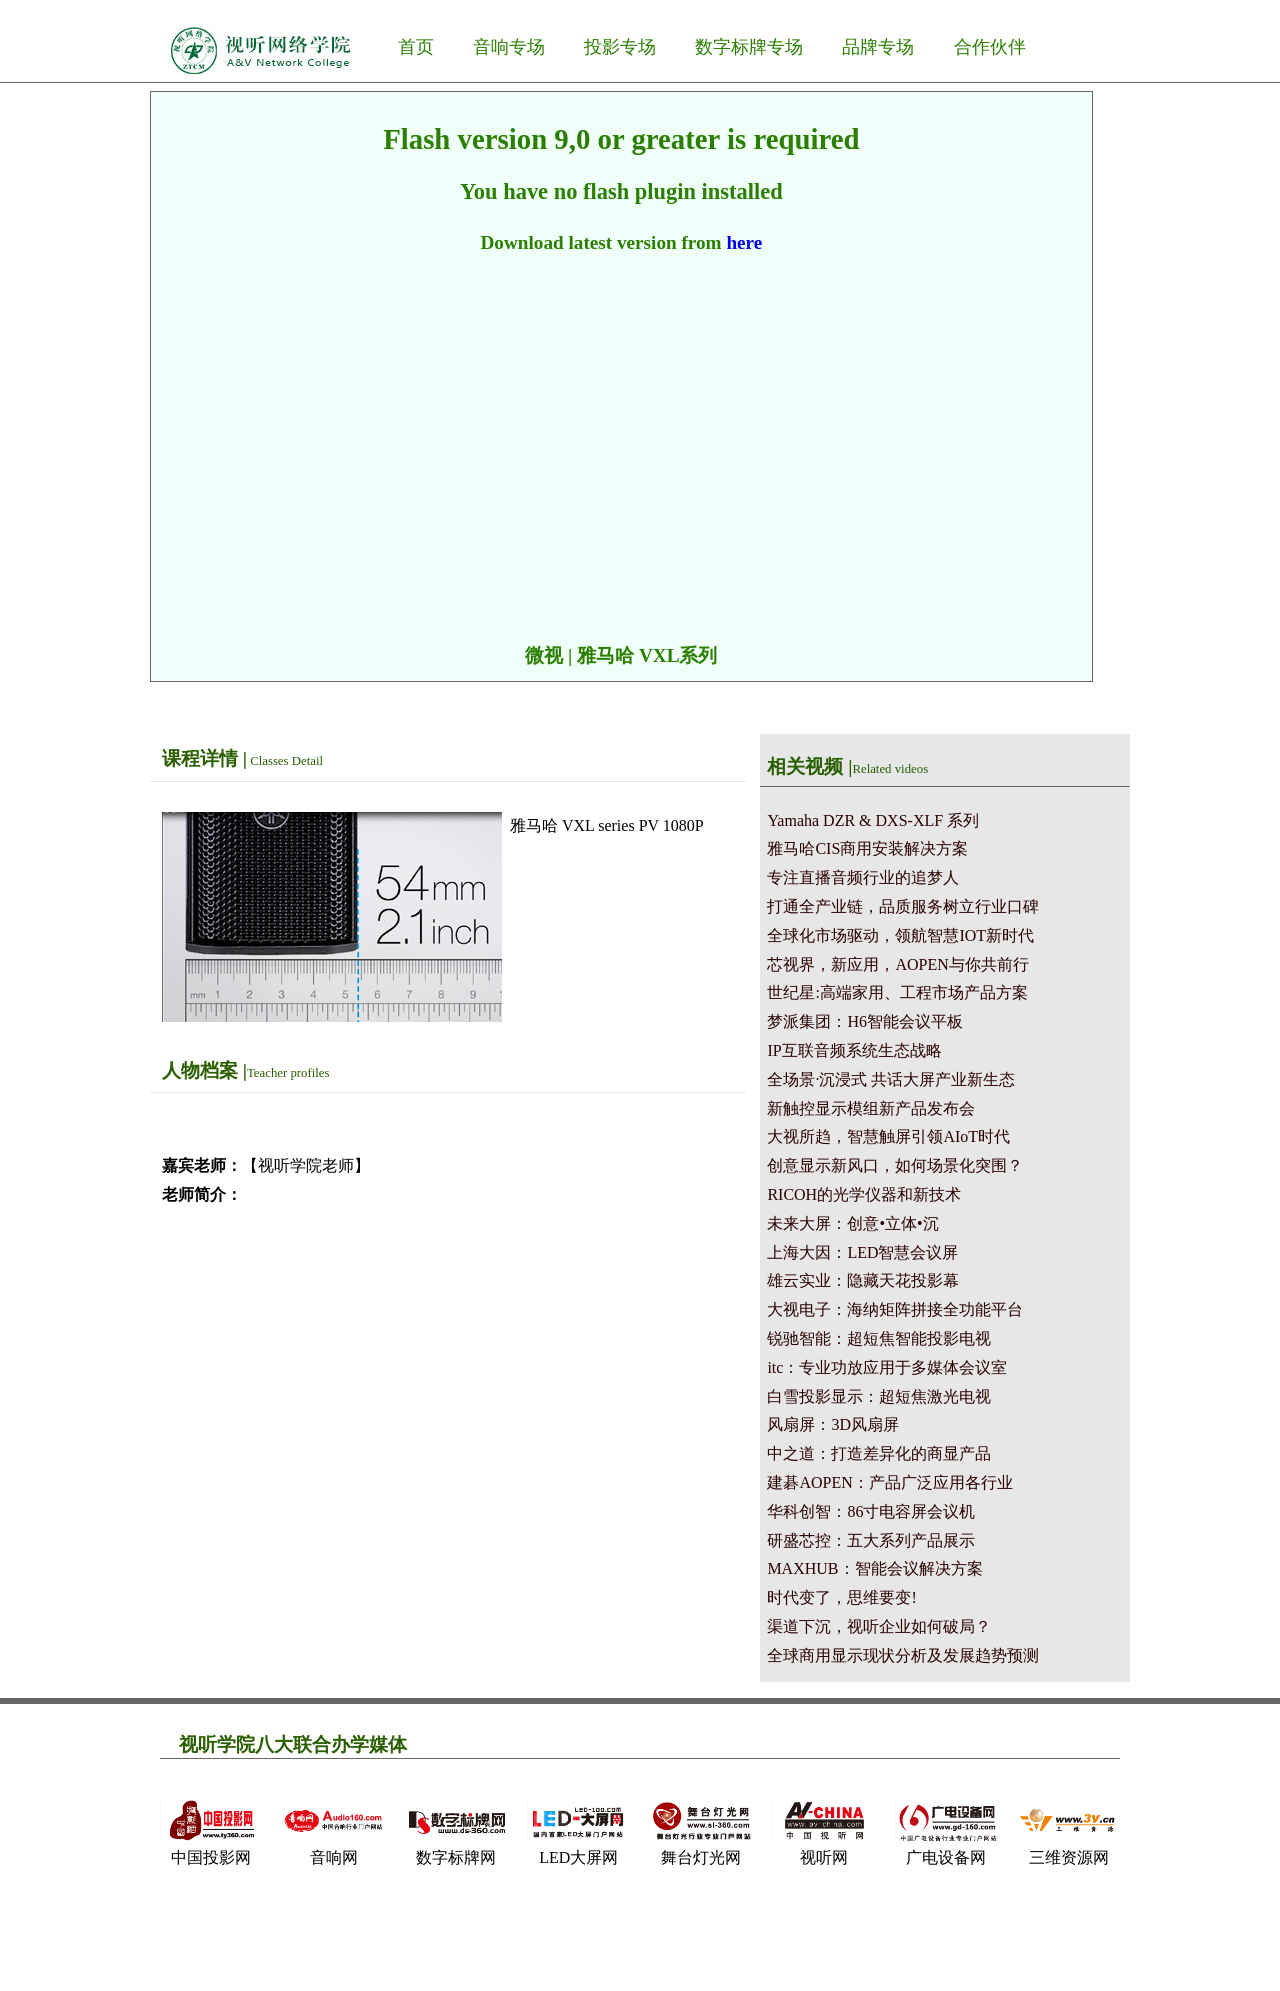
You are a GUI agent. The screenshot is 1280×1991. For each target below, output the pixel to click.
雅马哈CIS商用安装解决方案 (867, 848)
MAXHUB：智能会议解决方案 (874, 1568)
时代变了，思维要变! (841, 1597)
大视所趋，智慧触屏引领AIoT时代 (888, 1136)
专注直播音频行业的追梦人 (863, 877)
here (744, 242)
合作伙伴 (990, 47)
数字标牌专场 (749, 47)
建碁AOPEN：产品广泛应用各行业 (889, 1482)
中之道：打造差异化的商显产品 (879, 1453)
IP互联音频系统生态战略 (854, 1050)
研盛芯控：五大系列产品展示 (871, 1540)
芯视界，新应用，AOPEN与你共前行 (897, 964)
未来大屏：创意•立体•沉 (852, 1223)
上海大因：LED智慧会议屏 (862, 1252)
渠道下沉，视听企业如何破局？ (879, 1626)
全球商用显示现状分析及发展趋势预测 (903, 1655)
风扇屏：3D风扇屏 (833, 1424)
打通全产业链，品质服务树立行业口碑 (903, 906)
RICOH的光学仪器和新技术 (864, 1194)
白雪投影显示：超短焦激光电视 (879, 1396)
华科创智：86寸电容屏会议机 (871, 1511)
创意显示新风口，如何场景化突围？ (895, 1165)
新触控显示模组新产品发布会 (871, 1108)
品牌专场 (878, 47)
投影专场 (620, 47)
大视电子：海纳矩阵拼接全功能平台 (895, 1309)
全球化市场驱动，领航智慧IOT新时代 (900, 935)
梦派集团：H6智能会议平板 (865, 1021)
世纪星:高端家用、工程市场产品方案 (897, 992)
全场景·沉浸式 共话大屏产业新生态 (891, 1079)
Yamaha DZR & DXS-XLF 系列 (873, 820)
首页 (416, 47)
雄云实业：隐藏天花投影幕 (863, 1280)
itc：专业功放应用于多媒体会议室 (887, 1367)
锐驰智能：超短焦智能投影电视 (879, 1338)
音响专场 (509, 47)
